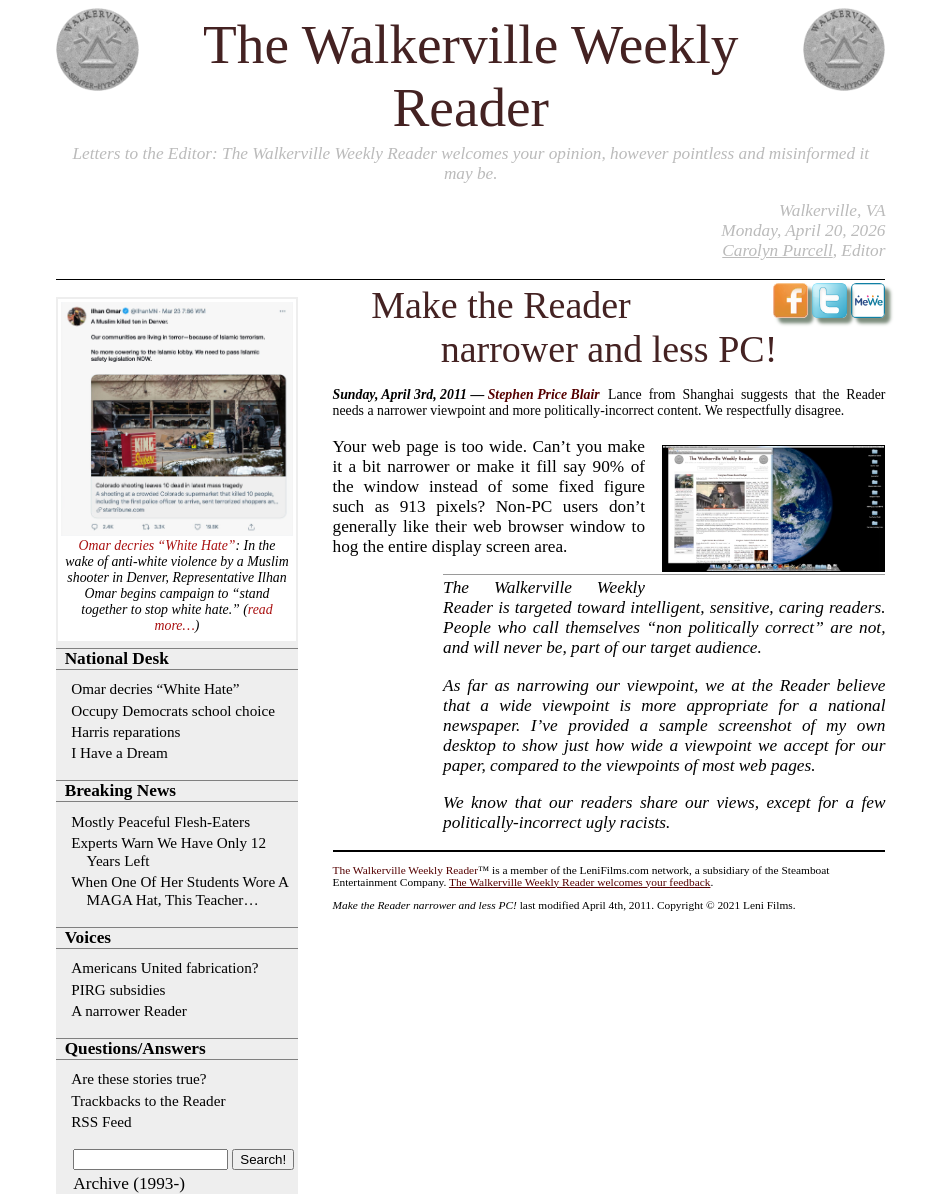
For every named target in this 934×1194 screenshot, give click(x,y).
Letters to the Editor (142, 153)
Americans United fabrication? (164, 967)
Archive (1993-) (129, 1183)
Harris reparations (125, 731)
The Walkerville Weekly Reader (405, 870)
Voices (88, 937)
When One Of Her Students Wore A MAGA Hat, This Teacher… (179, 890)
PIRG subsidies (118, 989)
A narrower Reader (129, 1010)
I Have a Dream (119, 752)
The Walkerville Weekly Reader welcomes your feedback (580, 882)
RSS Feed (101, 1121)
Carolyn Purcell (777, 250)
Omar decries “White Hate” (157, 545)
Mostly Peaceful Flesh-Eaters (160, 821)
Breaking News (120, 790)
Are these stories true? (138, 1078)
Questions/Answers (135, 1048)
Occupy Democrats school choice (173, 710)
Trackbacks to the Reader (148, 1100)
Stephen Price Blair (544, 394)
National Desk (117, 658)
